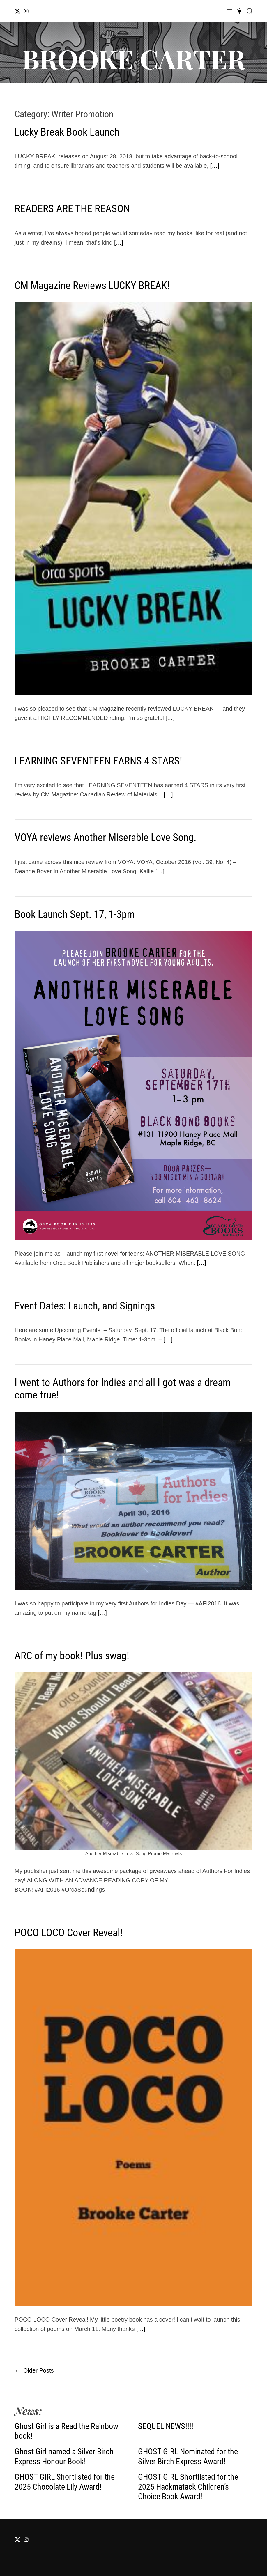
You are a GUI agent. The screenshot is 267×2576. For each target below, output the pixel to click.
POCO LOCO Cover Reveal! (69, 1933)
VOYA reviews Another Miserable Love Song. (105, 837)
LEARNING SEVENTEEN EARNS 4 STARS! (98, 761)
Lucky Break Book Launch (67, 132)
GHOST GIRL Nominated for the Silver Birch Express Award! (188, 2456)
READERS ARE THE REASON (72, 209)
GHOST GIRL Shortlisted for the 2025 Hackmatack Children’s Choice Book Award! (188, 2486)
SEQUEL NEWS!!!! (165, 2426)
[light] (239, 11)
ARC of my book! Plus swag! (72, 1656)
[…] (214, 165)
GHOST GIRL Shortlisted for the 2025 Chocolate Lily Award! (65, 2482)
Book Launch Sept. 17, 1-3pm (75, 914)
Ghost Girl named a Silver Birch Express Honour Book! (64, 2456)
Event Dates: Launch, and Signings (85, 1306)
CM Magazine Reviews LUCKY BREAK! (92, 285)
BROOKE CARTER (133, 58)
